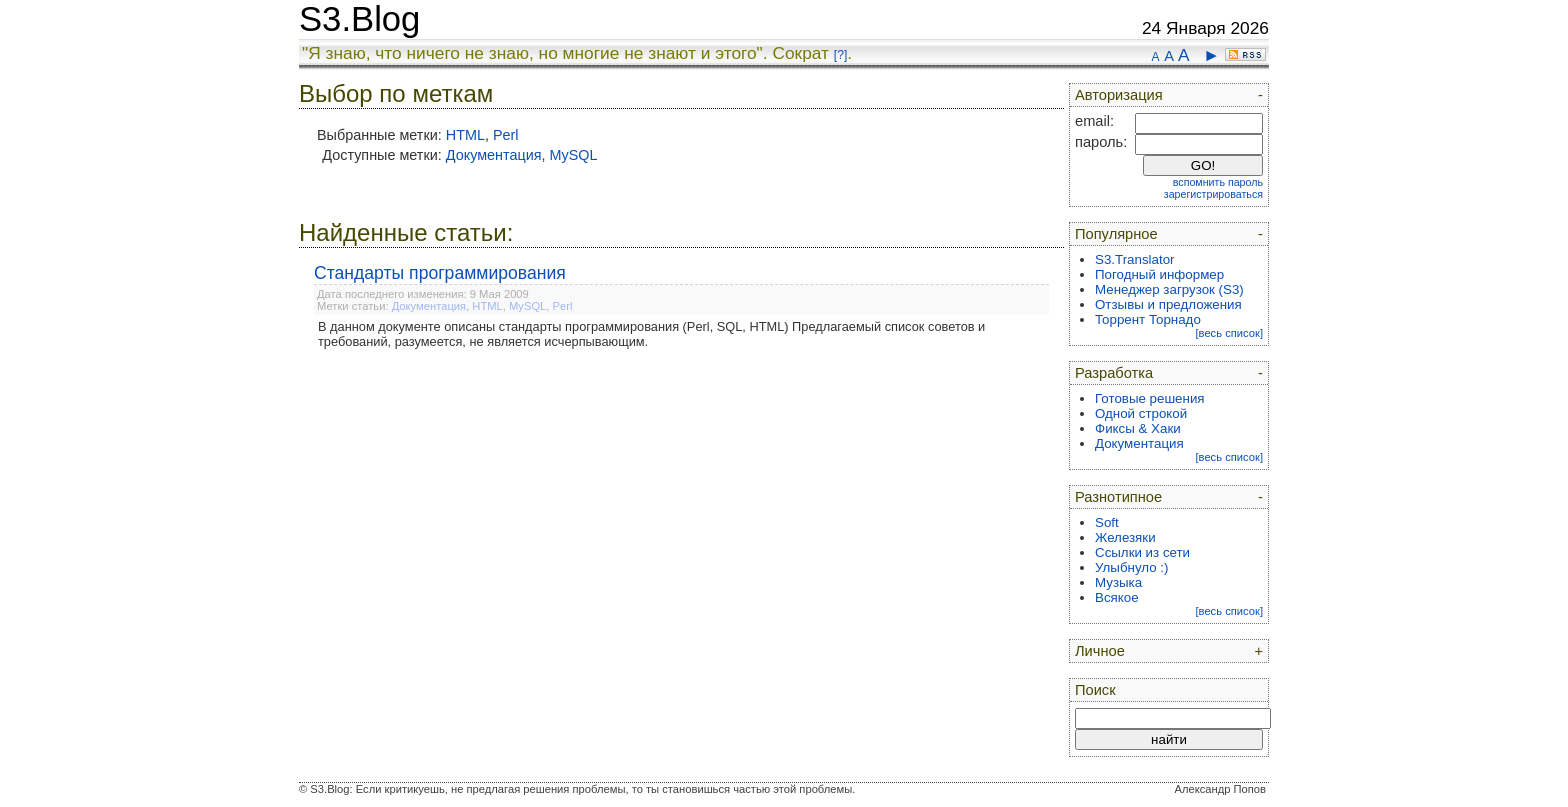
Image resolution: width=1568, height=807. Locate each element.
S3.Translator (1135, 259)
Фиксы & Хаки (1138, 428)
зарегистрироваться (1213, 194)
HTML (465, 135)
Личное (1100, 651)
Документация (494, 155)
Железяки (1125, 537)
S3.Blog (359, 19)
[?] (840, 55)
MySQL (574, 155)
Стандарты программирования (440, 273)
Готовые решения (1150, 398)
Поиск (1095, 690)
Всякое (1117, 597)
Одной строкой (1141, 413)
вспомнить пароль (1218, 182)
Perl (506, 135)
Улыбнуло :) (1131, 567)
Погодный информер (1159, 274)
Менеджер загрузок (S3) (1169, 289)
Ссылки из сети (1142, 552)
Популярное (1116, 234)
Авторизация (1119, 95)
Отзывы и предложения (1168, 304)
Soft (1107, 522)
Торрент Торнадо (1148, 319)
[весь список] (1229, 333)
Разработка (1114, 373)
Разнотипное (1118, 497)
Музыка (1118, 582)
